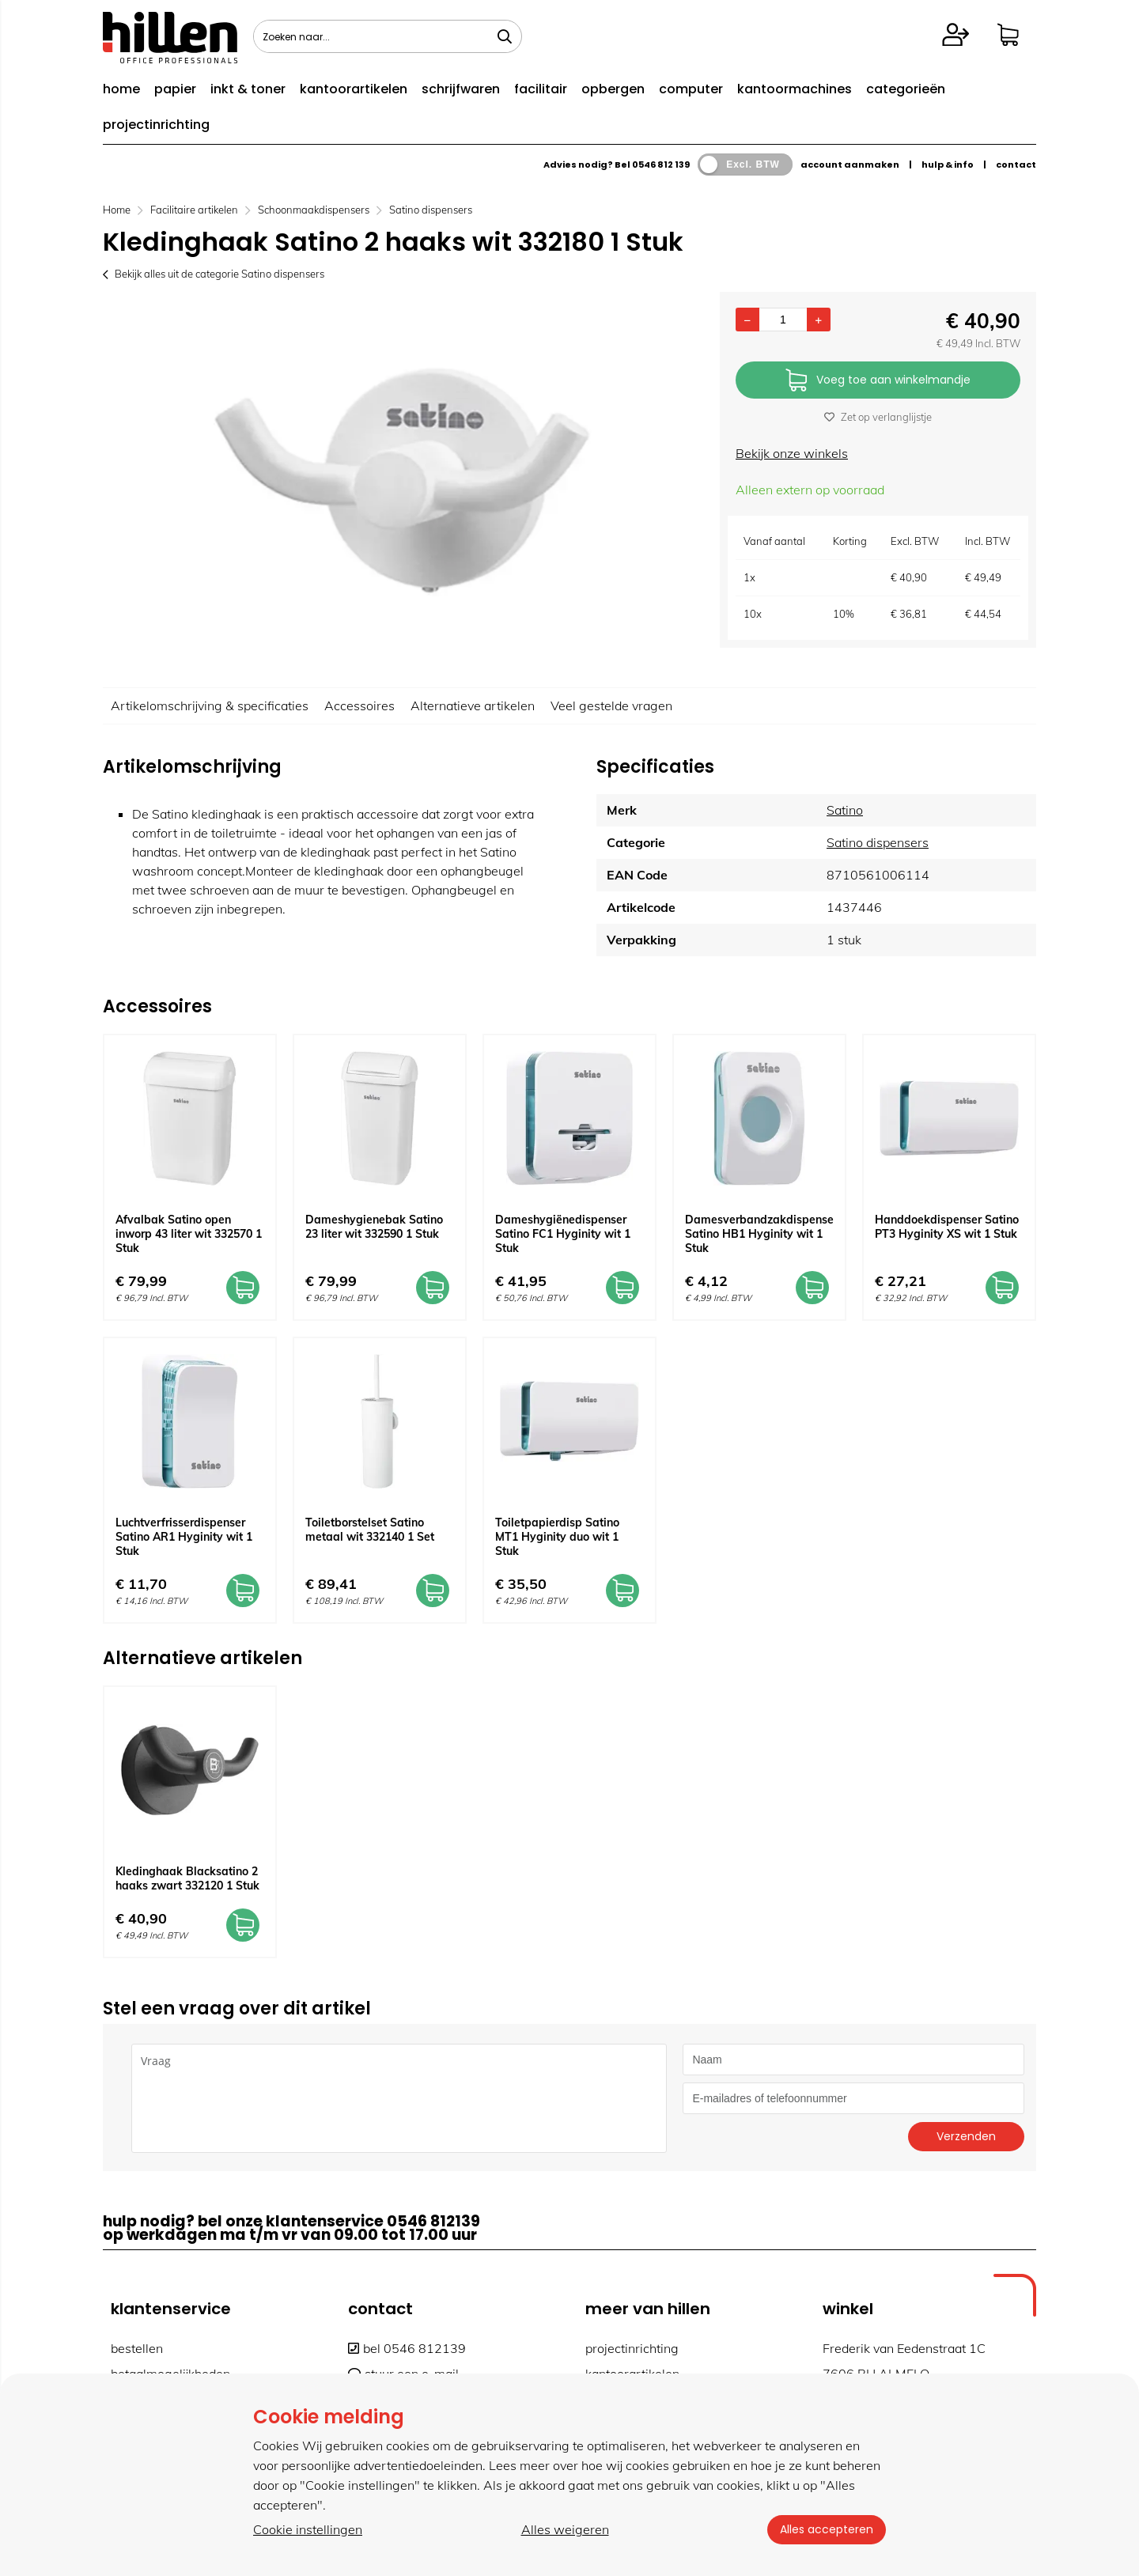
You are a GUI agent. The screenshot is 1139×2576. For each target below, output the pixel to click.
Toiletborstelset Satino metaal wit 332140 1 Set (369, 1529)
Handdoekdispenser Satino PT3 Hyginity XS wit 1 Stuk (947, 1226)
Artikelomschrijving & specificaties (209, 705)
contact (1016, 164)
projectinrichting (156, 124)
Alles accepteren (826, 2529)
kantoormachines (794, 89)
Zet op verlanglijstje (878, 416)
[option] (403, 481)
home (121, 89)
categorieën (905, 89)
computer (691, 89)
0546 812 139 (661, 164)
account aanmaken (849, 164)
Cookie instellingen (307, 2529)
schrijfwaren (461, 89)
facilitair (540, 89)
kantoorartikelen (353, 89)
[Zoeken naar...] (504, 36)
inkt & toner (248, 89)
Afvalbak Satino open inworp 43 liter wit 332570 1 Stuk (188, 1233)
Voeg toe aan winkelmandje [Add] (878, 381)
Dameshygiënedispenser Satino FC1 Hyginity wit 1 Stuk (562, 1233)
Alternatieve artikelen (473, 705)
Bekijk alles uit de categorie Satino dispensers (213, 273)
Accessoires (359, 705)
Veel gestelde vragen (611, 705)
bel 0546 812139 (407, 2348)
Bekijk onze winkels (792, 453)
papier (175, 89)
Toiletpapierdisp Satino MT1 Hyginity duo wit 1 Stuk (557, 1536)
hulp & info (947, 164)
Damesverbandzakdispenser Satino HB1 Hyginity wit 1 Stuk (761, 1233)
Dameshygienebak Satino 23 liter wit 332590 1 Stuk (374, 1226)
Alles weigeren (565, 2529)
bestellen (137, 2348)
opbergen (613, 89)
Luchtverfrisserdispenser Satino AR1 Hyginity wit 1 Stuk (183, 1536)
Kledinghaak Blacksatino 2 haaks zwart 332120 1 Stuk (187, 1878)
